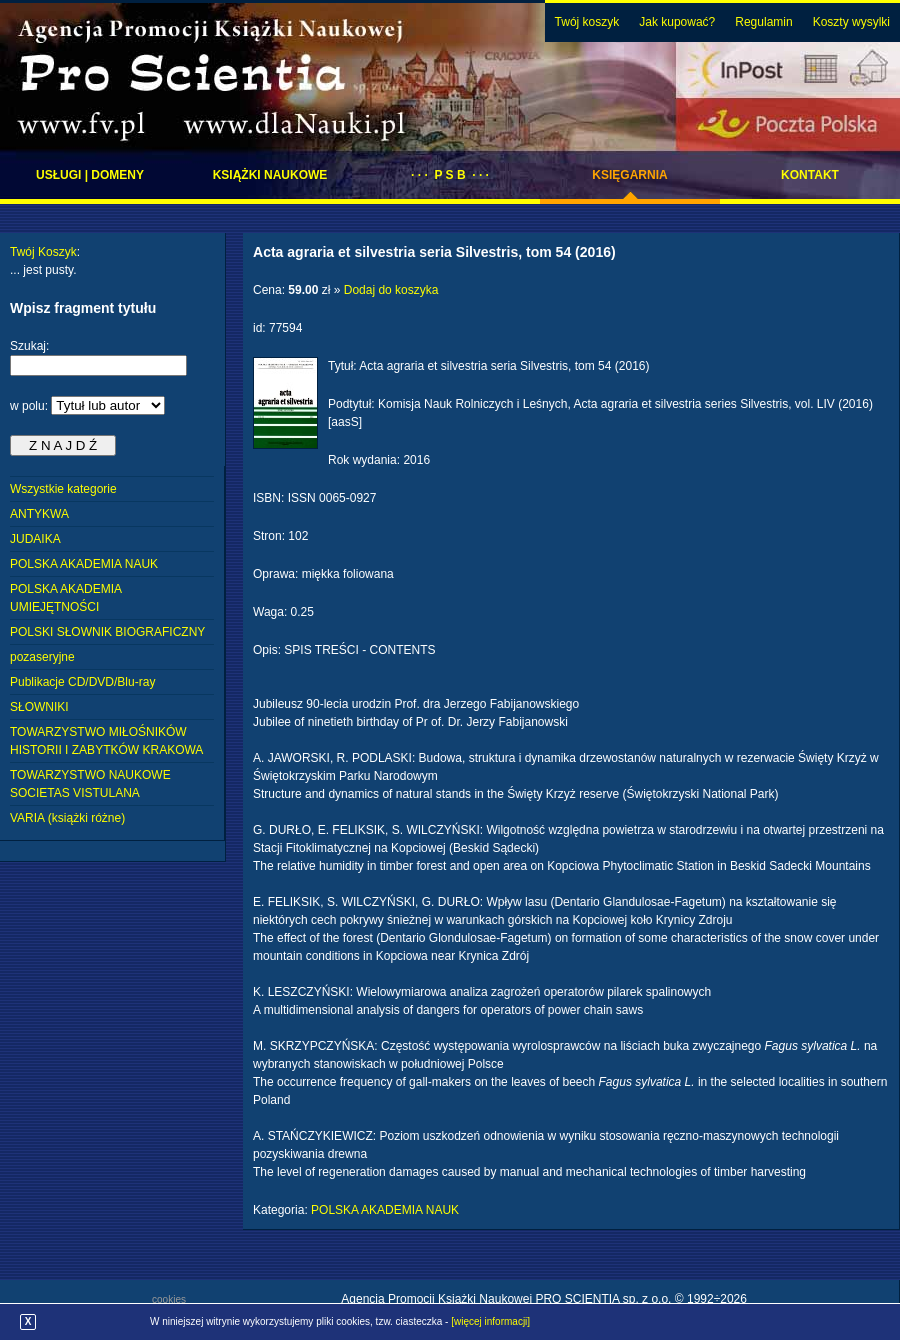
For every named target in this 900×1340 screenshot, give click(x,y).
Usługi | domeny (90, 175)
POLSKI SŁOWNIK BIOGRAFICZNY (107, 632)
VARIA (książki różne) (67, 818)
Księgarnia (629, 175)
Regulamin (763, 22)
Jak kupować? (677, 22)
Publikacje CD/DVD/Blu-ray (82, 682)
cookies (169, 1299)
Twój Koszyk (43, 252)
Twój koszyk (587, 22)
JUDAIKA (35, 539)
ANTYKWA (39, 514)
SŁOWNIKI (39, 707)
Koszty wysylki (851, 22)
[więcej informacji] (490, 1321)
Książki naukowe (270, 175)
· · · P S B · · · (450, 175)
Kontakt (810, 175)
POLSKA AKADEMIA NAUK (84, 564)
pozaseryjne (42, 657)
